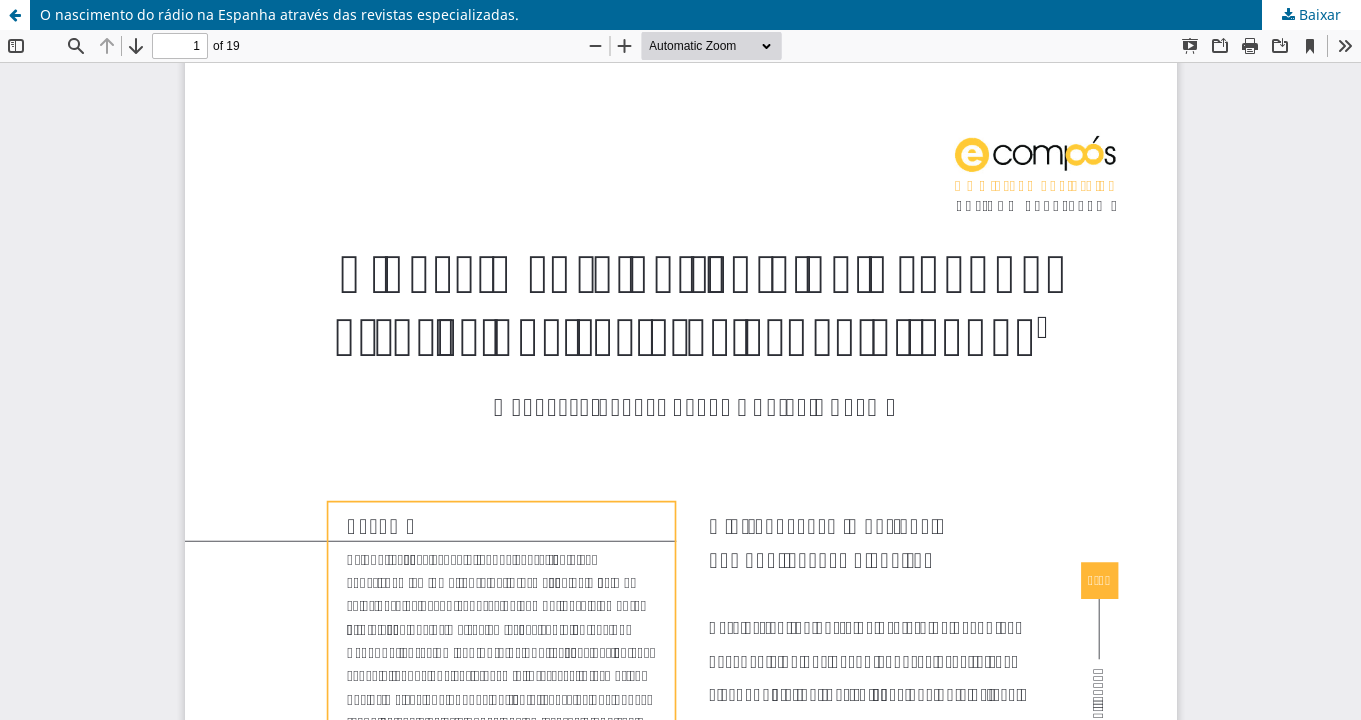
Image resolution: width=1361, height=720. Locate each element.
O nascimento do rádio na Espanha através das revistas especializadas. (279, 14)
